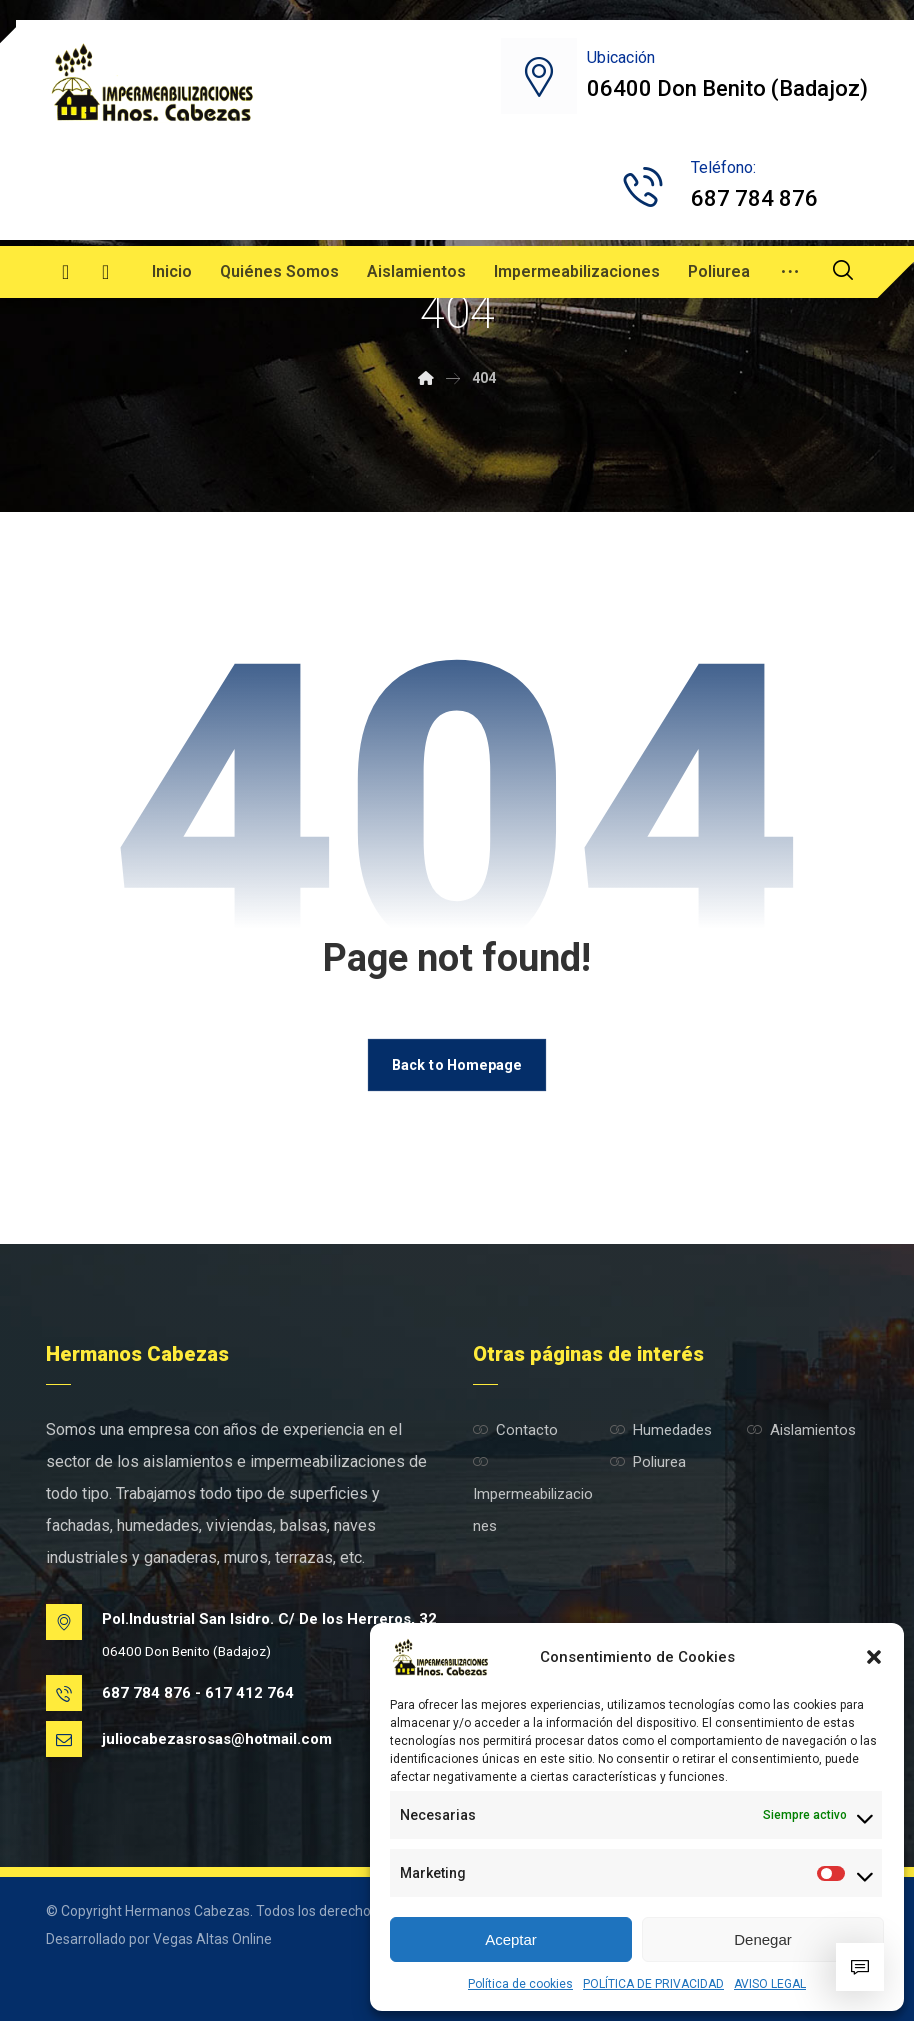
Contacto (515, 1430)
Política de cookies (520, 1984)
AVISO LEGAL (770, 1984)
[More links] (790, 272)
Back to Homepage (457, 1064)
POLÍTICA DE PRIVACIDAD (653, 1984)
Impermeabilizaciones (533, 1494)
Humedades (661, 1430)
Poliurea (648, 1462)
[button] (874, 1657)
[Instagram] (106, 272)
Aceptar (511, 1939)
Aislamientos (801, 1430)
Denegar (763, 1939)
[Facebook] (66, 272)
